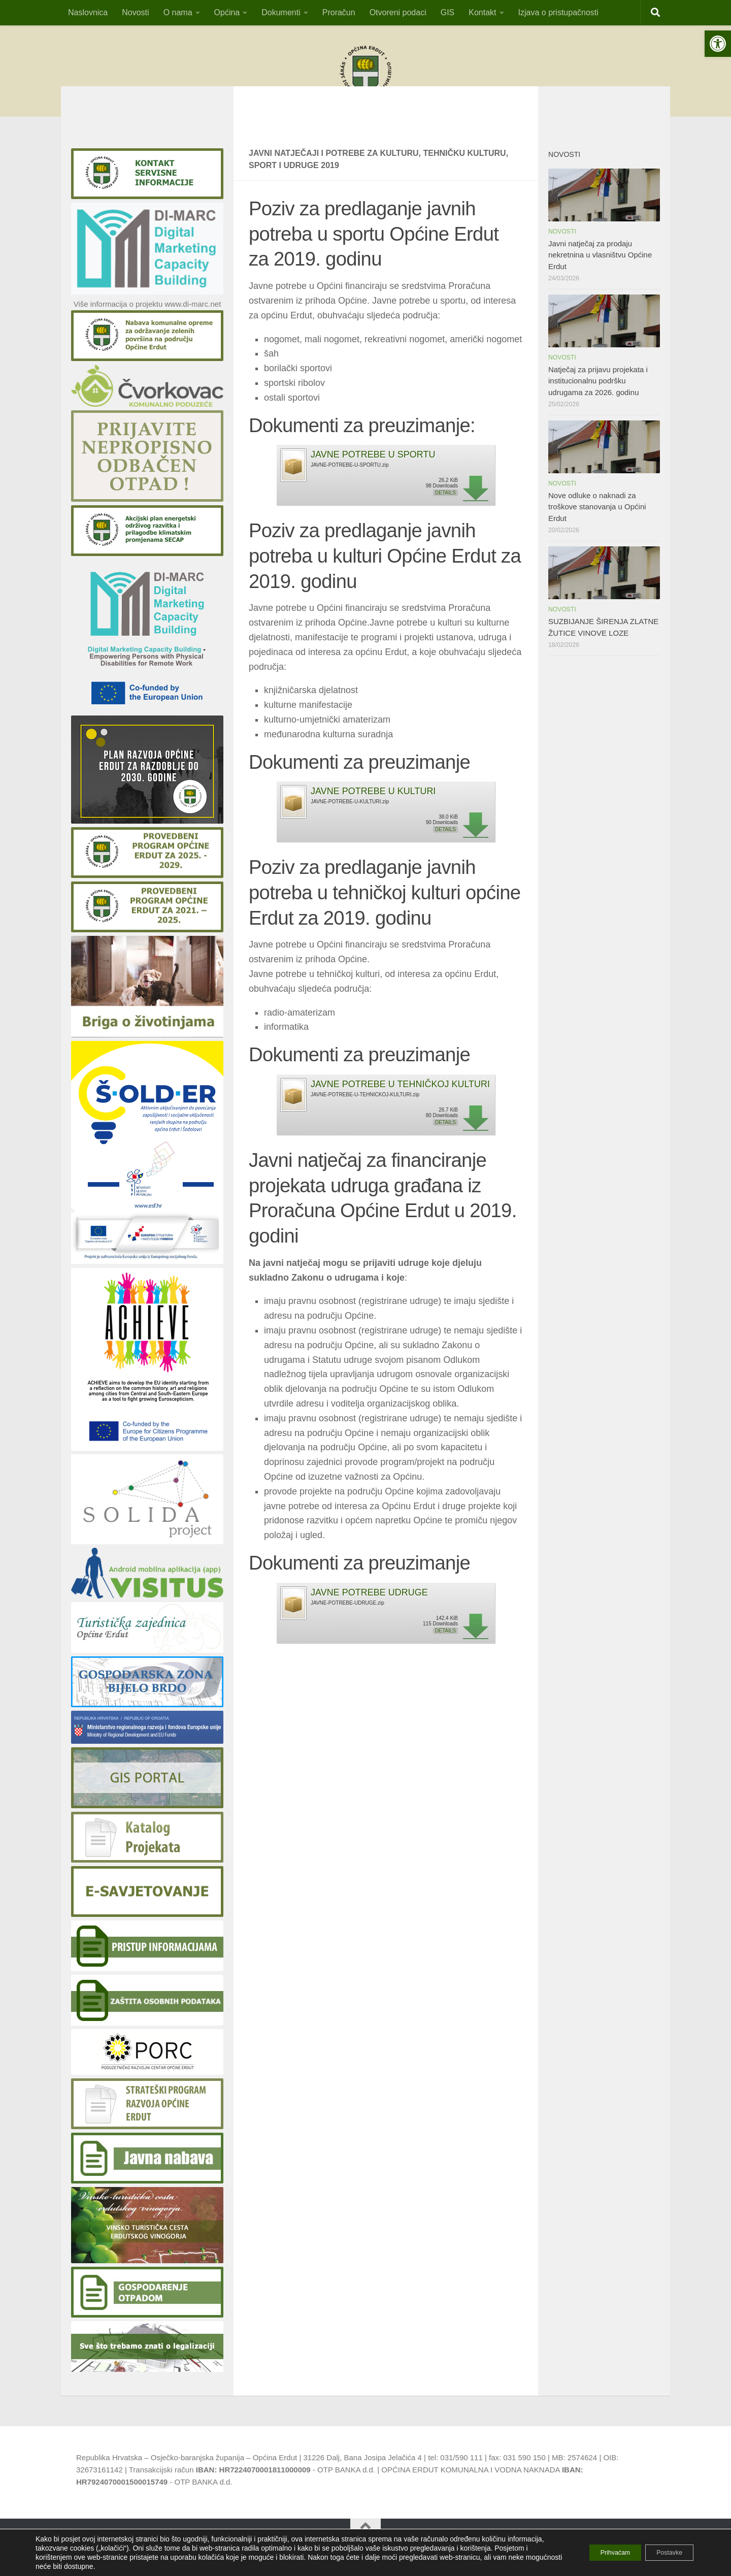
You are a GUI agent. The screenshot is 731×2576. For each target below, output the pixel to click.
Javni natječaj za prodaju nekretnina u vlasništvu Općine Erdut (600, 270)
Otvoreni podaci (398, 12)
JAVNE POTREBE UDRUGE (369, 1608)
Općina (227, 12)
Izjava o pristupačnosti (558, 12)
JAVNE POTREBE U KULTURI (373, 806)
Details (445, 508)
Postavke (663, 2553)
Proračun (338, 12)
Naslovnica (88, 12)
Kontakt (482, 12)
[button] (718, 43)
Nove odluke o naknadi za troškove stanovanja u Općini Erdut (597, 522)
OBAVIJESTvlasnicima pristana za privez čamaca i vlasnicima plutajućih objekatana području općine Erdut (365, 120)
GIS (448, 12)
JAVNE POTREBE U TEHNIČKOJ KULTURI (400, 1099)
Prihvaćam (597, 2553)
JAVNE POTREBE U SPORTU (373, 470)
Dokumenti (280, 12)
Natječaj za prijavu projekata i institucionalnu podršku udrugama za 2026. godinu (598, 396)
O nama (177, 12)
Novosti (135, 12)
